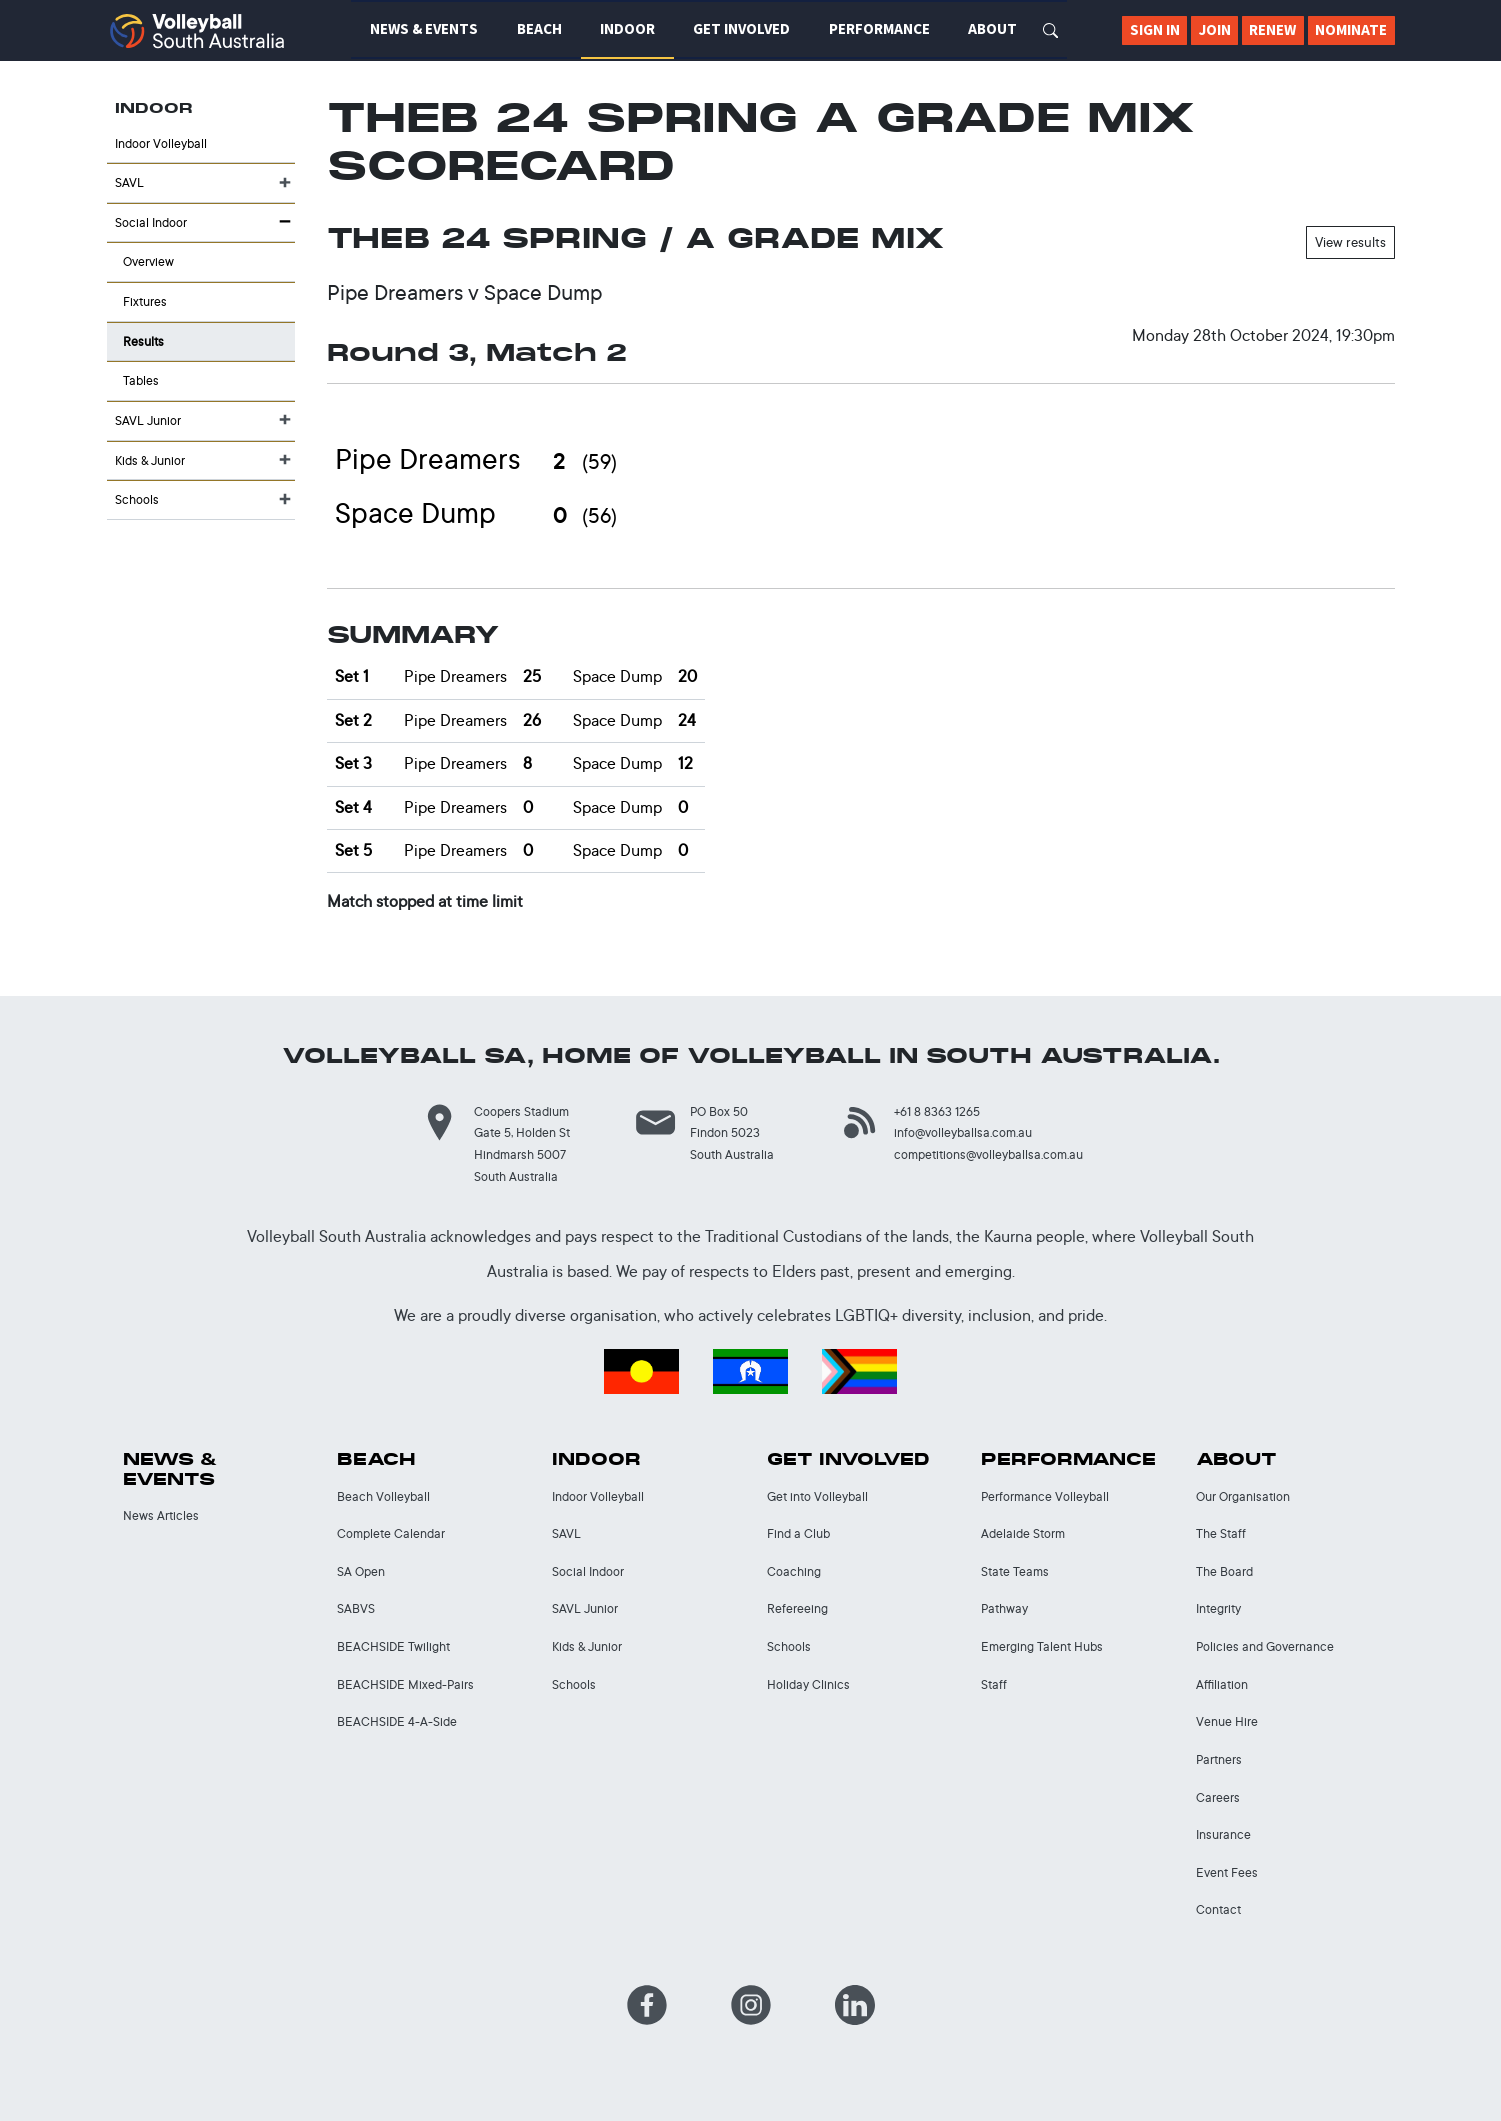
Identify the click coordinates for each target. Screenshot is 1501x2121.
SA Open (361, 1571)
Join (1215, 30)
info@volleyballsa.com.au (963, 1132)
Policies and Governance (1265, 1646)
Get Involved (848, 1459)
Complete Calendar (391, 1533)
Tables (141, 380)
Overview (148, 261)
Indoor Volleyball (161, 143)
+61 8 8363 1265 (937, 1111)
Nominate (1351, 30)
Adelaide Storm (1023, 1533)
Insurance (1223, 1834)
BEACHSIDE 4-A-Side (397, 1721)
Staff (994, 1684)
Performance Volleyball (1045, 1496)
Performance (1068, 1459)
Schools (137, 499)
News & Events (170, 1469)
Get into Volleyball (817, 1496)
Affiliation (1222, 1684)
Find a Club (798, 1533)
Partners (1219, 1759)
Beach (376, 1459)
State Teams (1015, 1571)
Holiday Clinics (808, 1684)
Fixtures (145, 301)
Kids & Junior (150, 460)
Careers (1218, 1797)
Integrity (1218, 1608)
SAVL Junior (148, 420)
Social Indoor (151, 222)
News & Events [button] (424, 29)
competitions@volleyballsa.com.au (988, 1154)
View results (1350, 242)
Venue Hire (1227, 1721)
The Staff (1221, 1533)
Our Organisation (1243, 1496)
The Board (1224, 1571)
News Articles (161, 1515)
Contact (1218, 1909)
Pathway (1004, 1608)
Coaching (794, 1571)
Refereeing (797, 1608)
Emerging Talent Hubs (1042, 1646)
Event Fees (1227, 1872)
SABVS (356, 1608)
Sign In (1155, 30)
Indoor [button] (627, 29)
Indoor (596, 1459)
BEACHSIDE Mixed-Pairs (405, 1684)
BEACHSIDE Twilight (393, 1646)
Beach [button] (539, 29)
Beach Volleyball (383, 1496)
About (1236, 1459)
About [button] (992, 29)
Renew (1272, 30)
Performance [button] (879, 29)
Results (143, 341)
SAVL (129, 182)
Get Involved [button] (741, 29)
